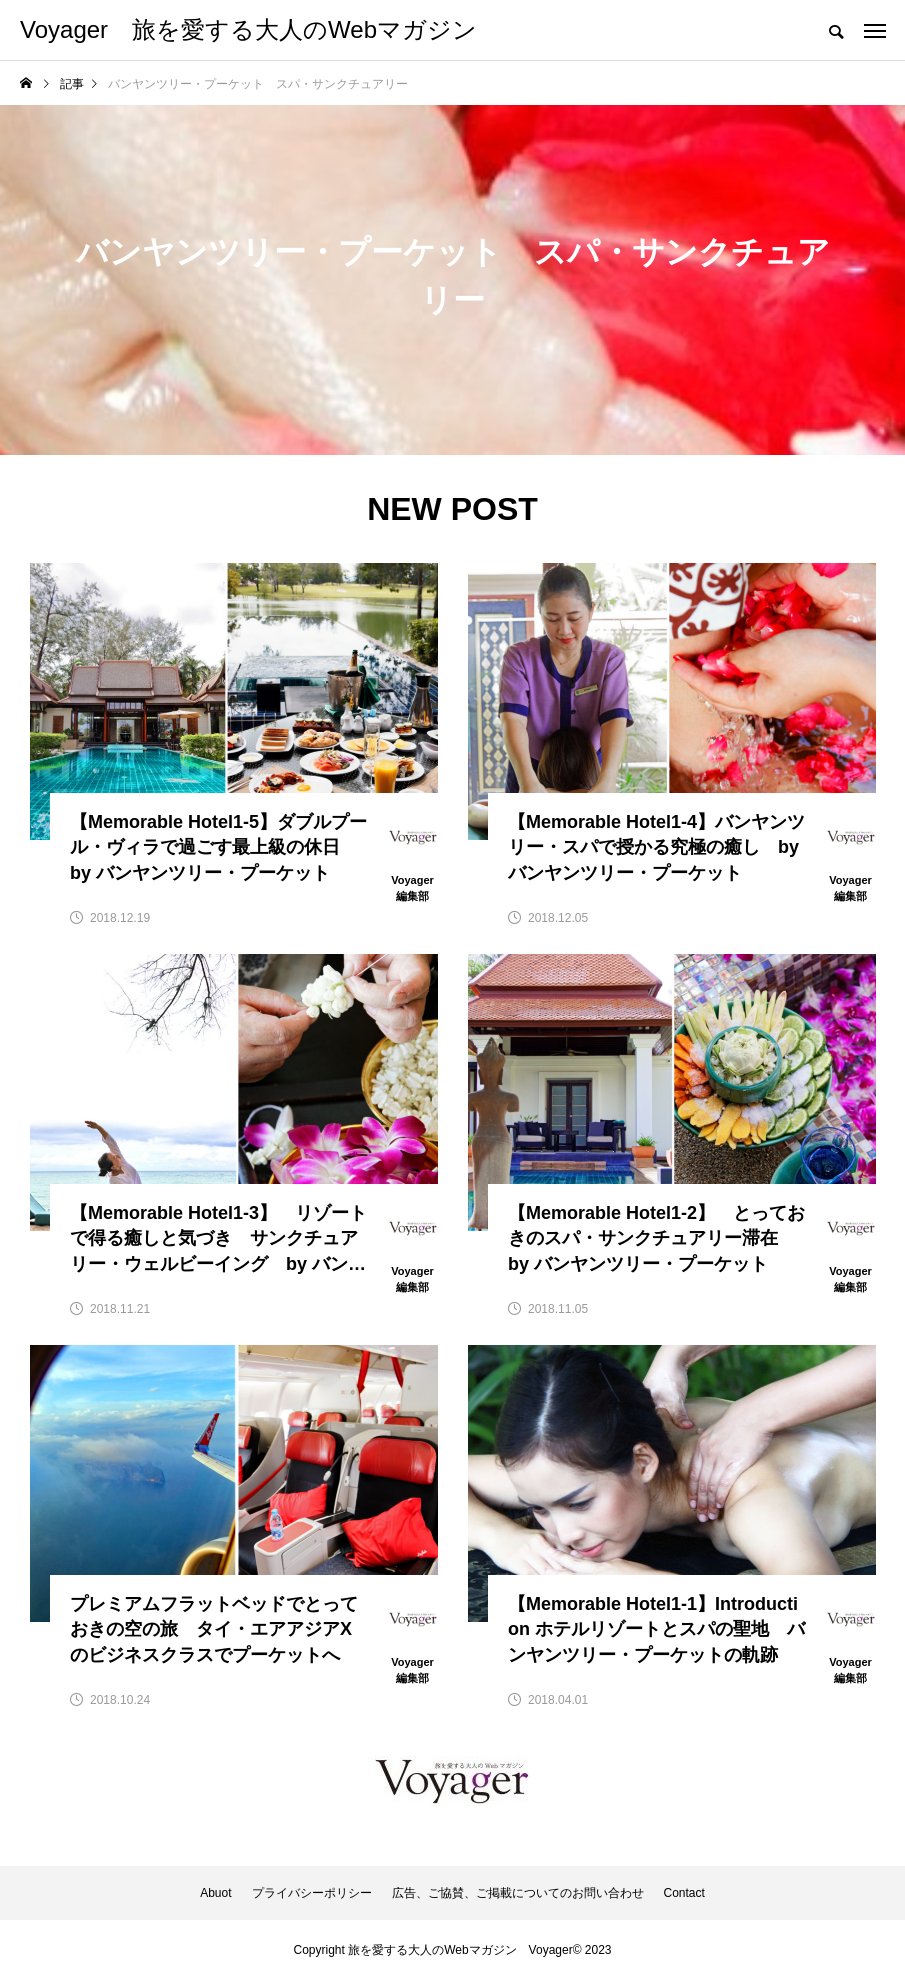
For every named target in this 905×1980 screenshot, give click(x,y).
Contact (684, 1893)
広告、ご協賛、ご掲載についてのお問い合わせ (518, 1893)
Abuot (215, 1893)
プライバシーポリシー (312, 1893)
